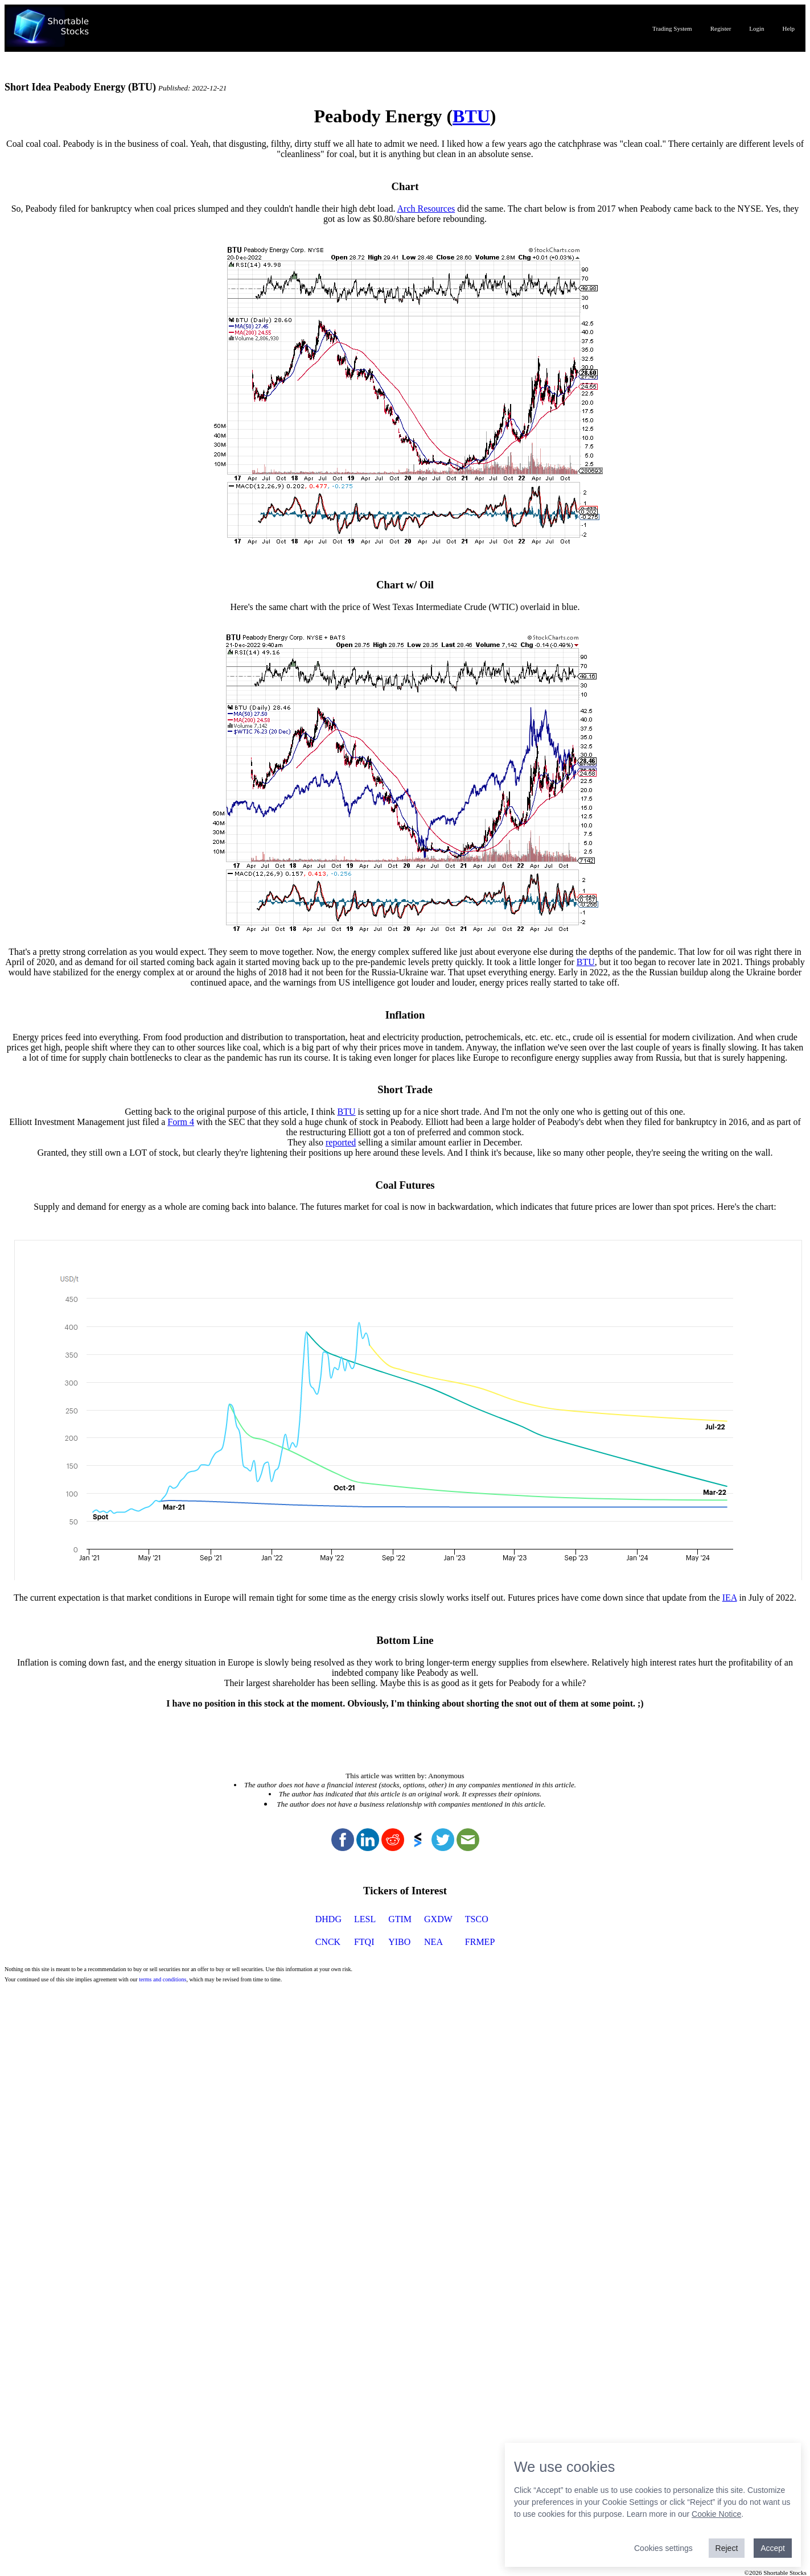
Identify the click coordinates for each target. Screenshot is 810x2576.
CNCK (327, 1942)
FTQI (364, 1942)
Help (789, 28)
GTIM (400, 1919)
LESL (365, 1919)
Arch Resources (426, 208)
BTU (471, 116)
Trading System (672, 28)
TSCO (476, 1919)
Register (720, 28)
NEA (433, 1942)
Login (756, 28)
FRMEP (480, 1942)
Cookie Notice (716, 2514)
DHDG (328, 1919)
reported (341, 1142)
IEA (729, 1597)
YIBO (399, 1942)
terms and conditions (162, 1979)
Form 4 (180, 1122)
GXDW (438, 1919)
